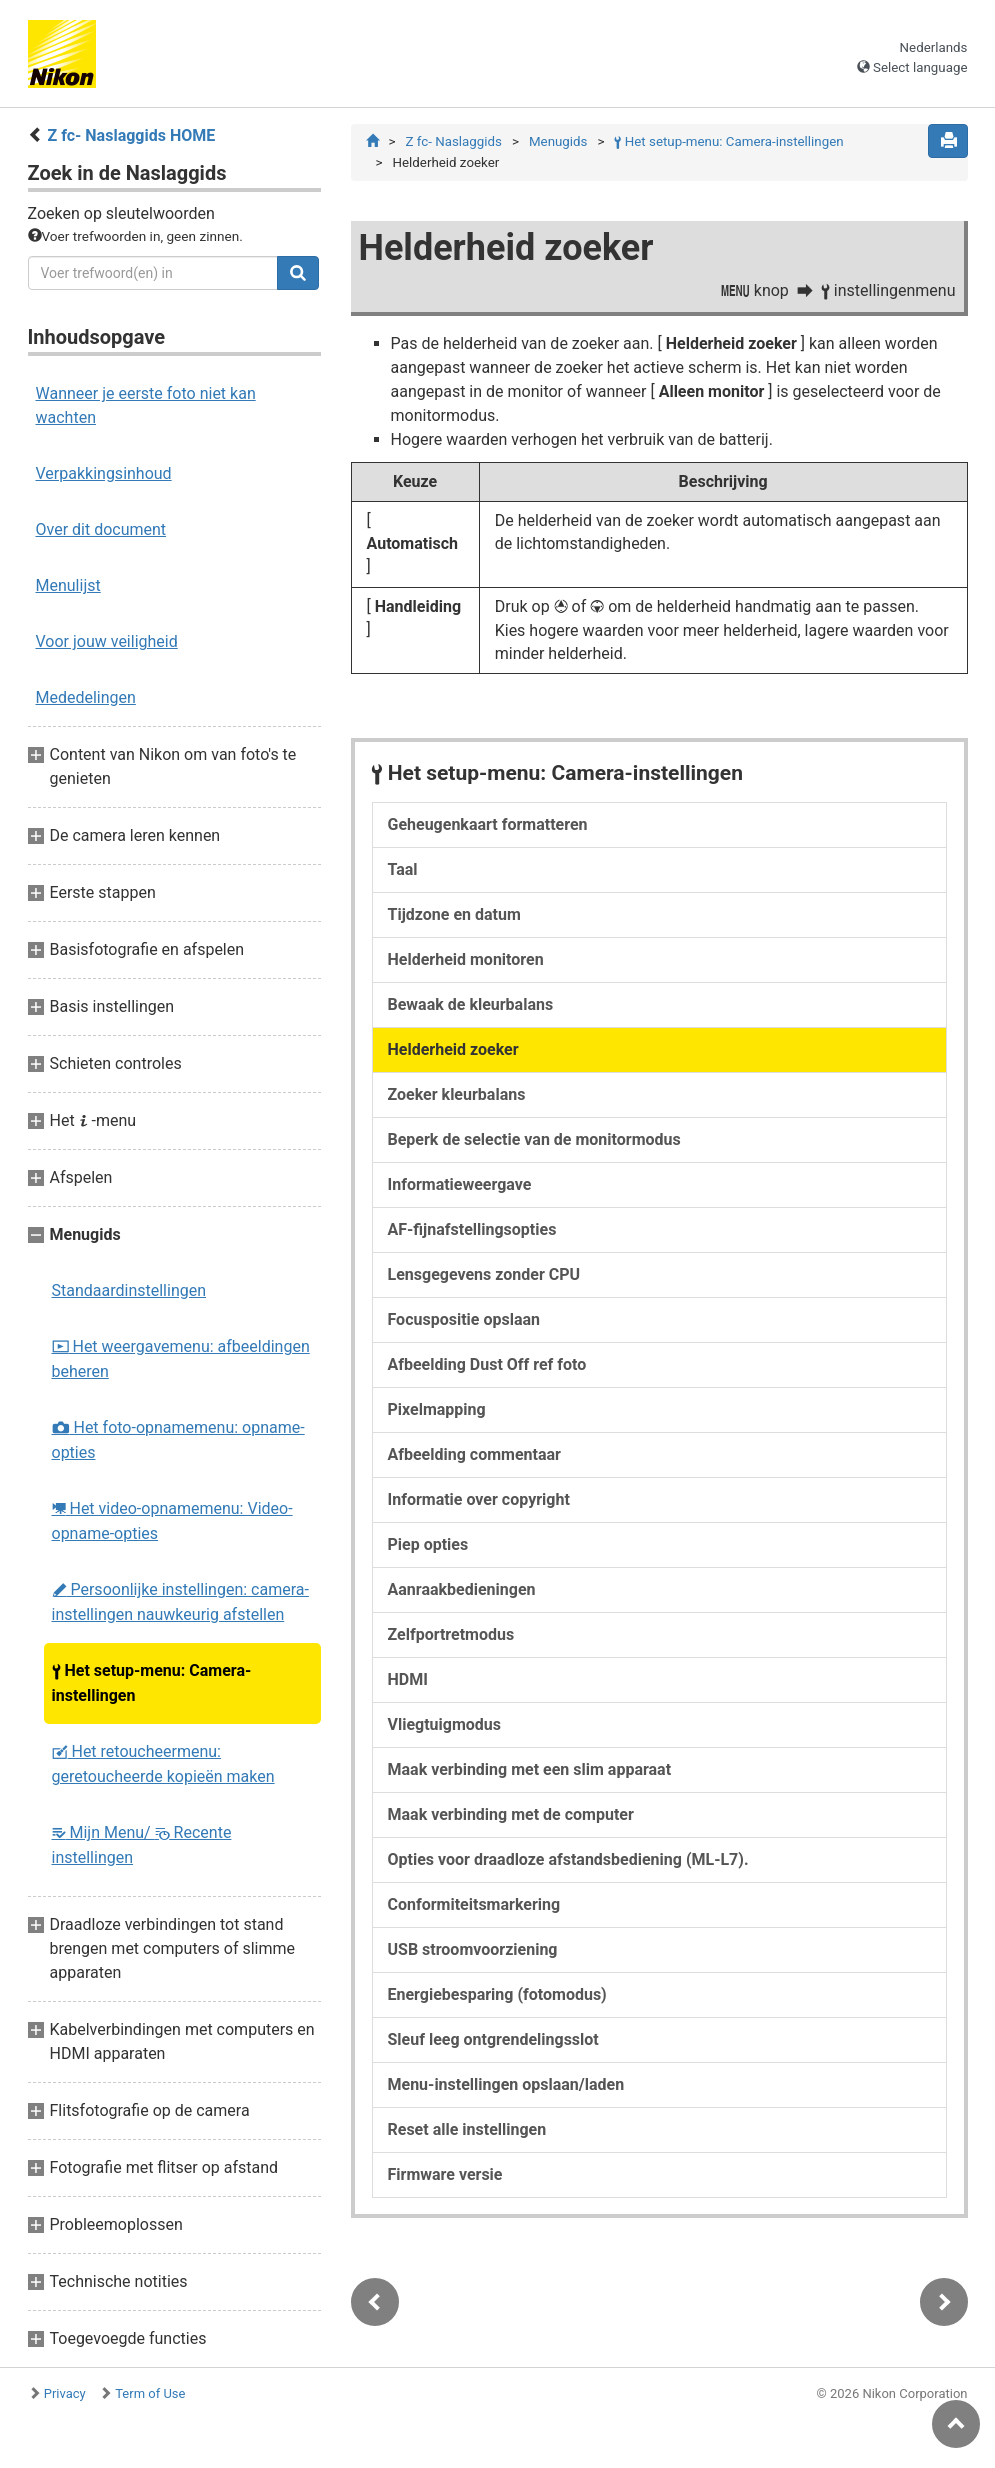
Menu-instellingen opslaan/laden (506, 2084)
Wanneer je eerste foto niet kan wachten (146, 405)
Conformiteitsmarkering (474, 1904)
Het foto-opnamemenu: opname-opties (178, 1440)
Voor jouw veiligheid (107, 641)
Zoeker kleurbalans (457, 1094)
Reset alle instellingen (467, 2129)
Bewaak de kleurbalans (471, 1004)
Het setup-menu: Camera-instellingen (152, 1683)
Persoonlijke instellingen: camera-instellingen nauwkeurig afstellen (180, 1602)
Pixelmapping (437, 1409)
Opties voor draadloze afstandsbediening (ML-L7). (568, 1859)
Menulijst (68, 585)
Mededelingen (86, 697)
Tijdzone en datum (454, 914)
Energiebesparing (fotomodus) (497, 1994)
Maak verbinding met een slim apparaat (530, 1769)
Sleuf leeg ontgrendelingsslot (493, 2039)
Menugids (558, 141)
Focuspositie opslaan (464, 1319)
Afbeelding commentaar (474, 1454)
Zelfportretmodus (451, 1634)
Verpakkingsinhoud (104, 473)
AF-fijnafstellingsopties (472, 1229)
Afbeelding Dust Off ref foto (487, 1364)
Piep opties (428, 1544)
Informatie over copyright (479, 1499)
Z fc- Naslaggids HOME (131, 135)
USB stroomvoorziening (473, 1949)
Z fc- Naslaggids (453, 141)
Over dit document (101, 529)
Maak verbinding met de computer (511, 1814)
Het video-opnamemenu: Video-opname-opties (172, 1521)
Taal (403, 869)
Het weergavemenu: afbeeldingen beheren (181, 1359)
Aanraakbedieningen (462, 1589)
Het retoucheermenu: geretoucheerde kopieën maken (163, 1764)
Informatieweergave (460, 1184)
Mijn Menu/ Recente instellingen (142, 1845)
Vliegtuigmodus (445, 1724)
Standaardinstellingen (129, 1290)
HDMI (408, 1679)
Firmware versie (445, 2174)
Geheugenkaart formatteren (488, 824)
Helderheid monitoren (466, 959)
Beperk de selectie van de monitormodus (534, 1139)
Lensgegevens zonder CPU (484, 1274)
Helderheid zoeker (453, 1049)
